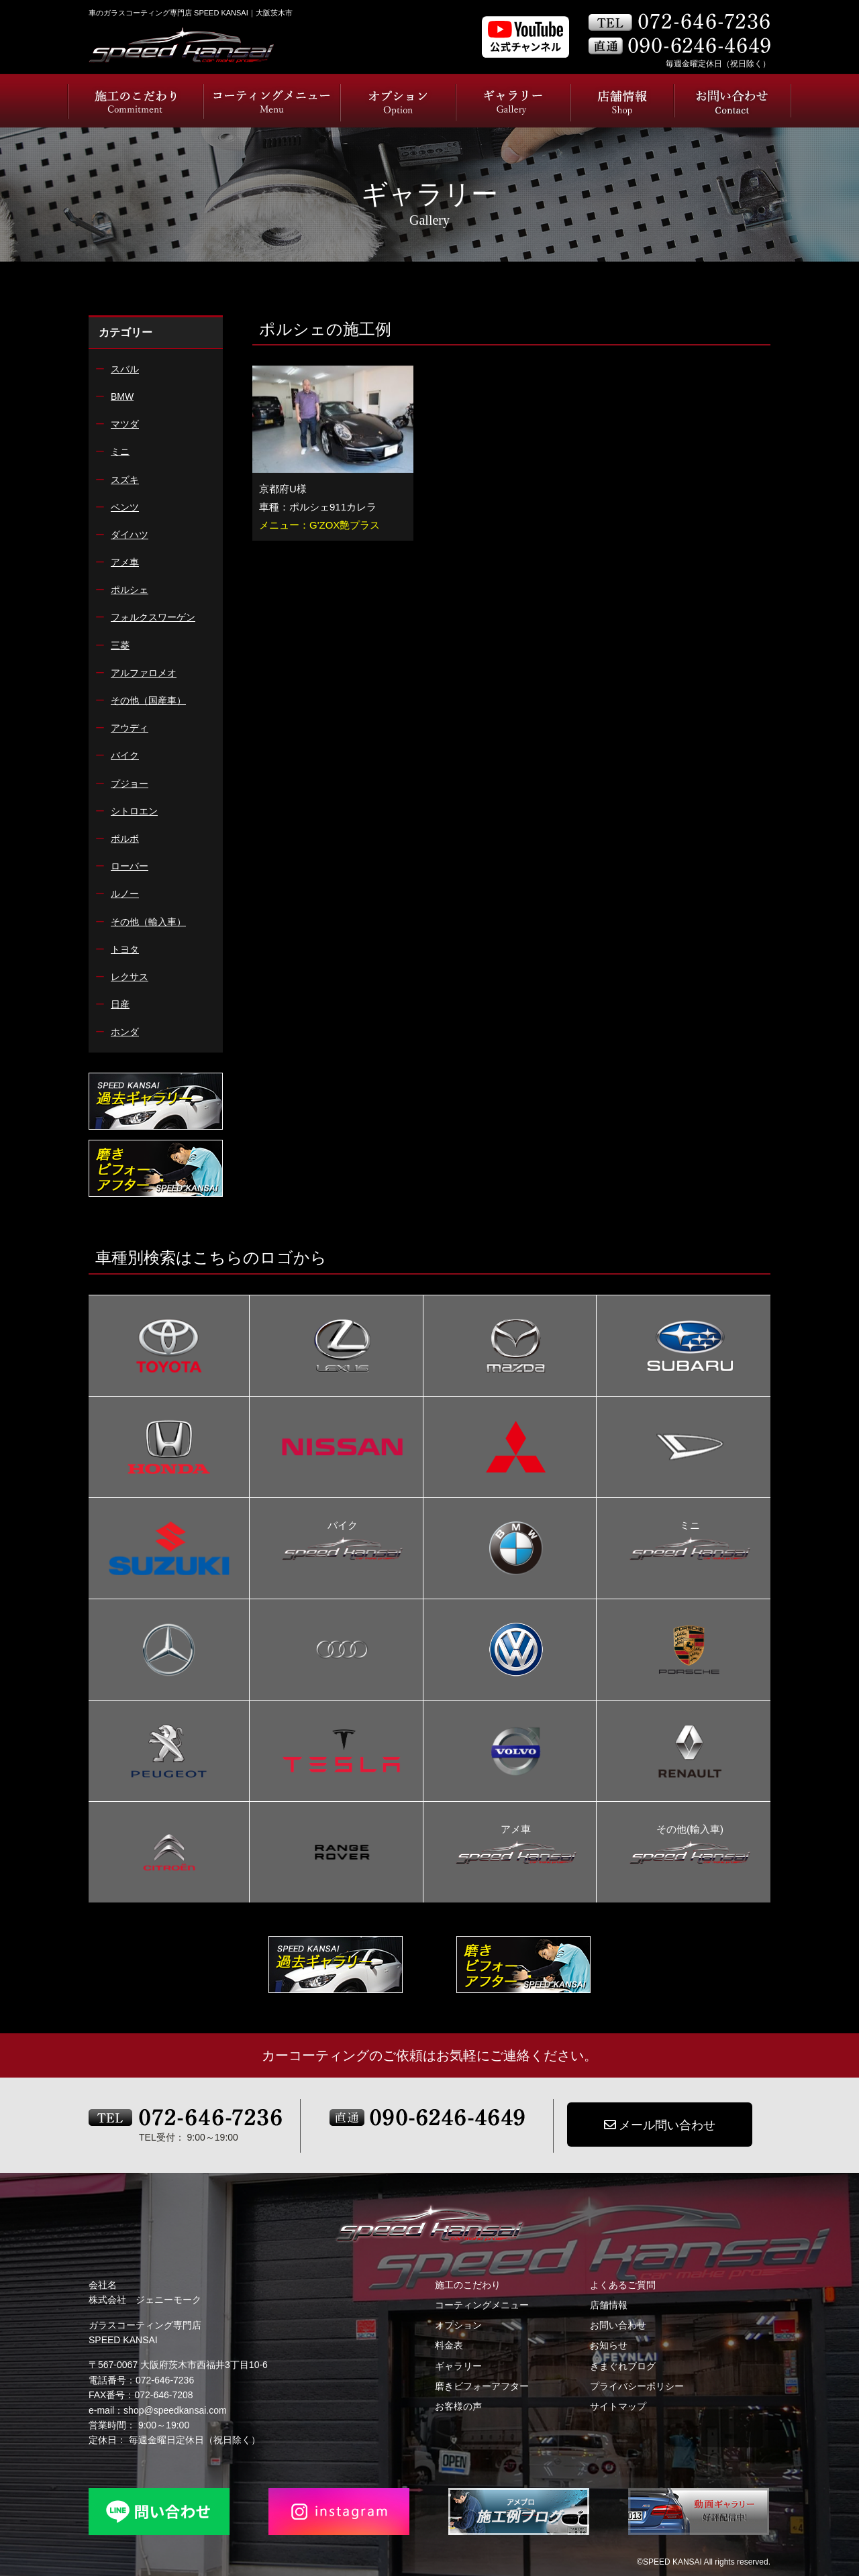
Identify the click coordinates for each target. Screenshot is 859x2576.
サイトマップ (618, 2406)
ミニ (689, 1526)
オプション (458, 2325)
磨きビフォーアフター (482, 2386)
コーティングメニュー (482, 2305)
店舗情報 (608, 2305)
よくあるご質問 (623, 2284)
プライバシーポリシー (637, 2386)
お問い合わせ (618, 2325)
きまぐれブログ (623, 2366)
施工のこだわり (468, 2284)
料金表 (449, 2345)
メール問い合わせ (659, 2125)
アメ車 (516, 1830)
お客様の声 (458, 2406)
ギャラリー (458, 2366)
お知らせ (608, 2345)
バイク (342, 1526)
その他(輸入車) (689, 1830)
